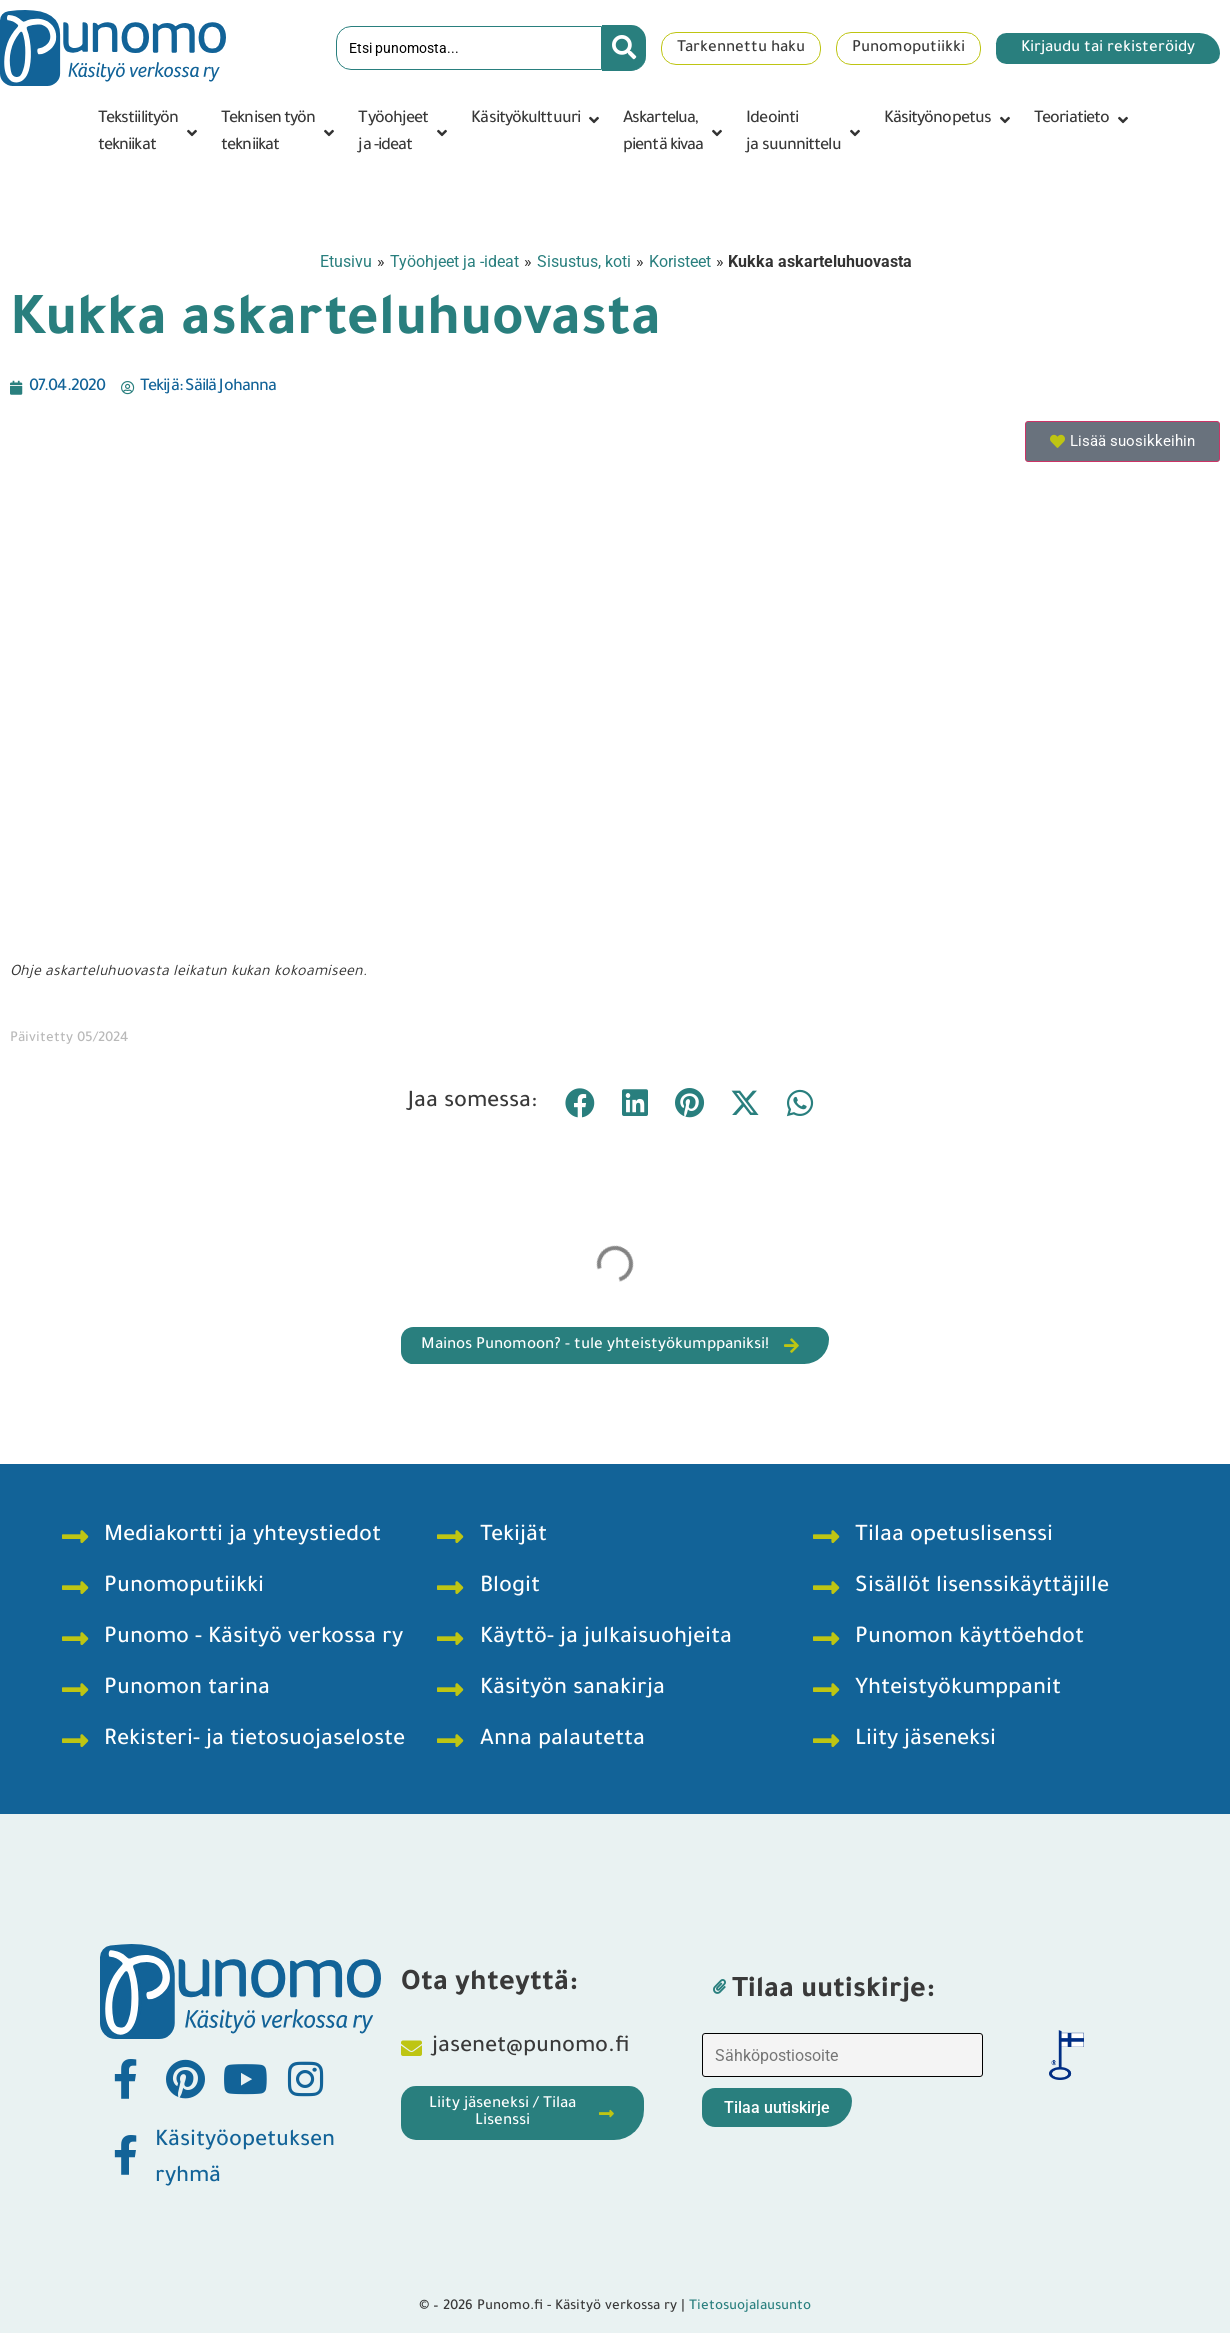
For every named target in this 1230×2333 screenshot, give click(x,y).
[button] (149, 133)
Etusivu (346, 261)
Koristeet (680, 261)
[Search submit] (624, 48)
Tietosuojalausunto (750, 2306)
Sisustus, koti (584, 261)
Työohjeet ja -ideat (454, 261)
